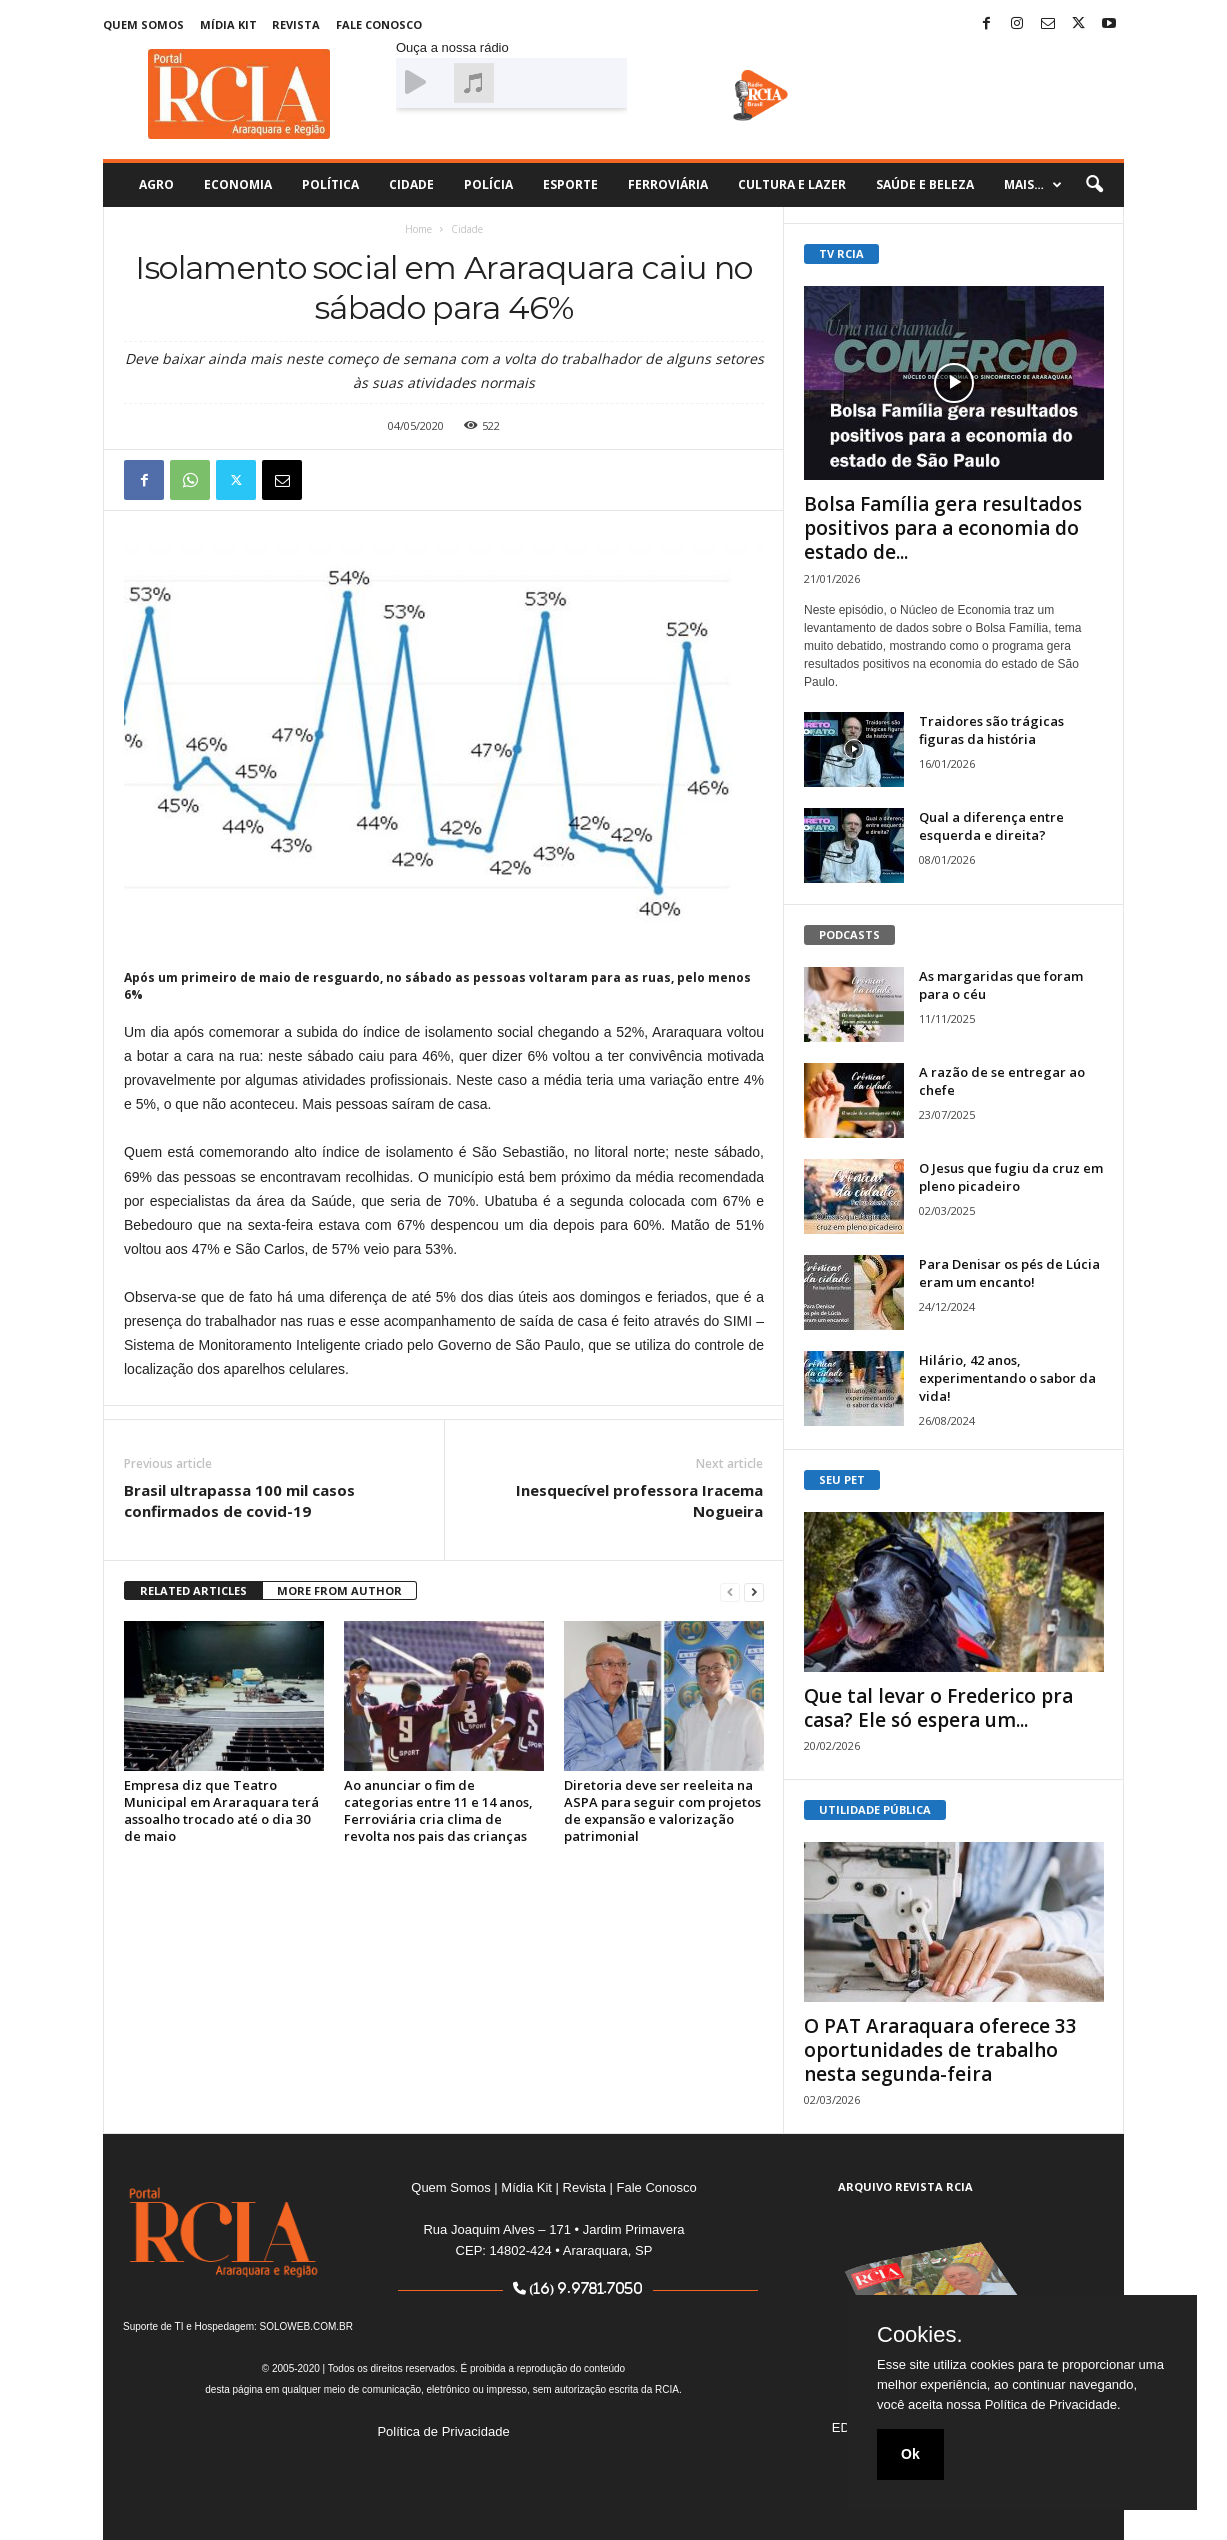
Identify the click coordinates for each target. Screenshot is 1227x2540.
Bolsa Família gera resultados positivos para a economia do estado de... (943, 528)
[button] (1094, 185)
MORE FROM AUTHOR (339, 1590)
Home (418, 229)
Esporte (570, 184)
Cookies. (920, 2335)
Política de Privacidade (443, 2431)
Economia (238, 184)
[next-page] (754, 1591)
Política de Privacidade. (1053, 2404)
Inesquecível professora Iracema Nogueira (639, 1500)
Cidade (411, 184)
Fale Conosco (379, 24)
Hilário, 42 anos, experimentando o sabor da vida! (1007, 1378)
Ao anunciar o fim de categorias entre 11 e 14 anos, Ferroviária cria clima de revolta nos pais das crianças (438, 1810)
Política (330, 184)
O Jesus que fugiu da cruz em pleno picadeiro (1011, 1177)
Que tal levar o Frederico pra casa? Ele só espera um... (938, 1708)
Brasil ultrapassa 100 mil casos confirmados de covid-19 (239, 1500)
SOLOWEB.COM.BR (306, 2326)
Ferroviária (668, 184)
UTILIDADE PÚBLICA (875, 1809)
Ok (910, 2454)
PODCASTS (849, 934)
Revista (296, 24)
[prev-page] (730, 1591)
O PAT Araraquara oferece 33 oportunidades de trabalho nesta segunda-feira (940, 2050)
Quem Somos (143, 24)
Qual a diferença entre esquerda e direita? (991, 826)
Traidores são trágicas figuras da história (991, 730)
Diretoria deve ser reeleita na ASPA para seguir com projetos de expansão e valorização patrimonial (662, 1810)
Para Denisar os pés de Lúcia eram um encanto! (1009, 1273)
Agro (156, 184)
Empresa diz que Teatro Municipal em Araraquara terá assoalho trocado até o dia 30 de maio (221, 1810)
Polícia (488, 184)
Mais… (1033, 185)
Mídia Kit (228, 24)
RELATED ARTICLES (193, 1590)
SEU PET (842, 1479)
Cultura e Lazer (792, 184)
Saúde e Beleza (925, 184)
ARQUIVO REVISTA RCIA (905, 2186)
